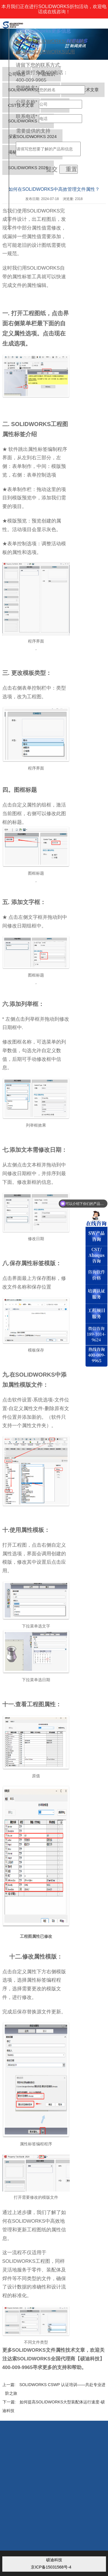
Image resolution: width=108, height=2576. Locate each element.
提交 (52, 169)
